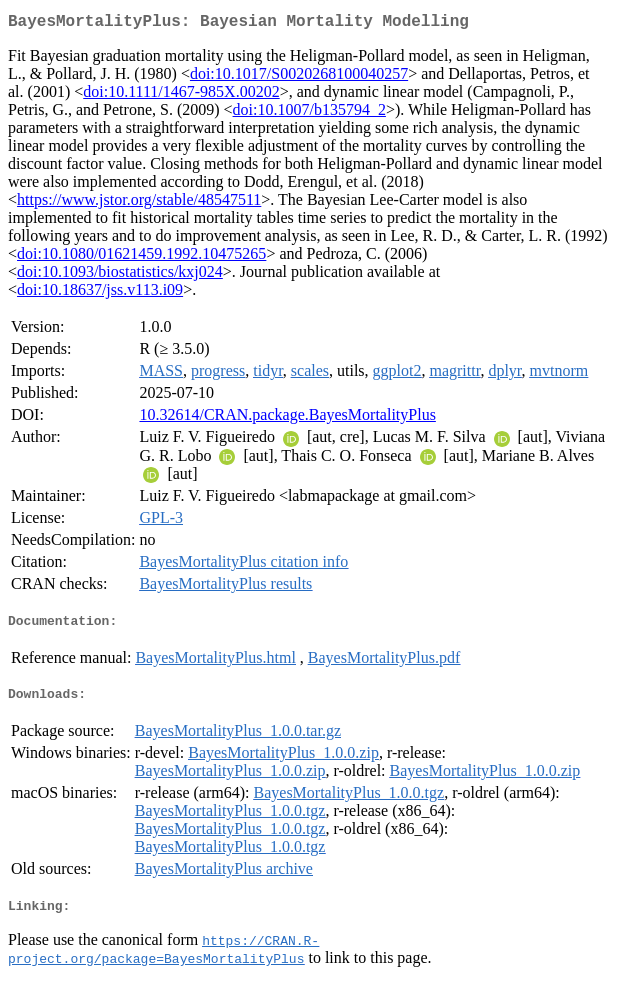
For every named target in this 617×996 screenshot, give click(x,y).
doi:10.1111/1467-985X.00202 (181, 95)
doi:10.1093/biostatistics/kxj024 (120, 275)
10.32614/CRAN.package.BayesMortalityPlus (287, 418)
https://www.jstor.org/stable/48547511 (139, 203)
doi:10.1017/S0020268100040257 (299, 77)
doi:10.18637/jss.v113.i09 (100, 293)
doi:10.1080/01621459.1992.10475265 (141, 257)
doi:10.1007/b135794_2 (309, 113)
